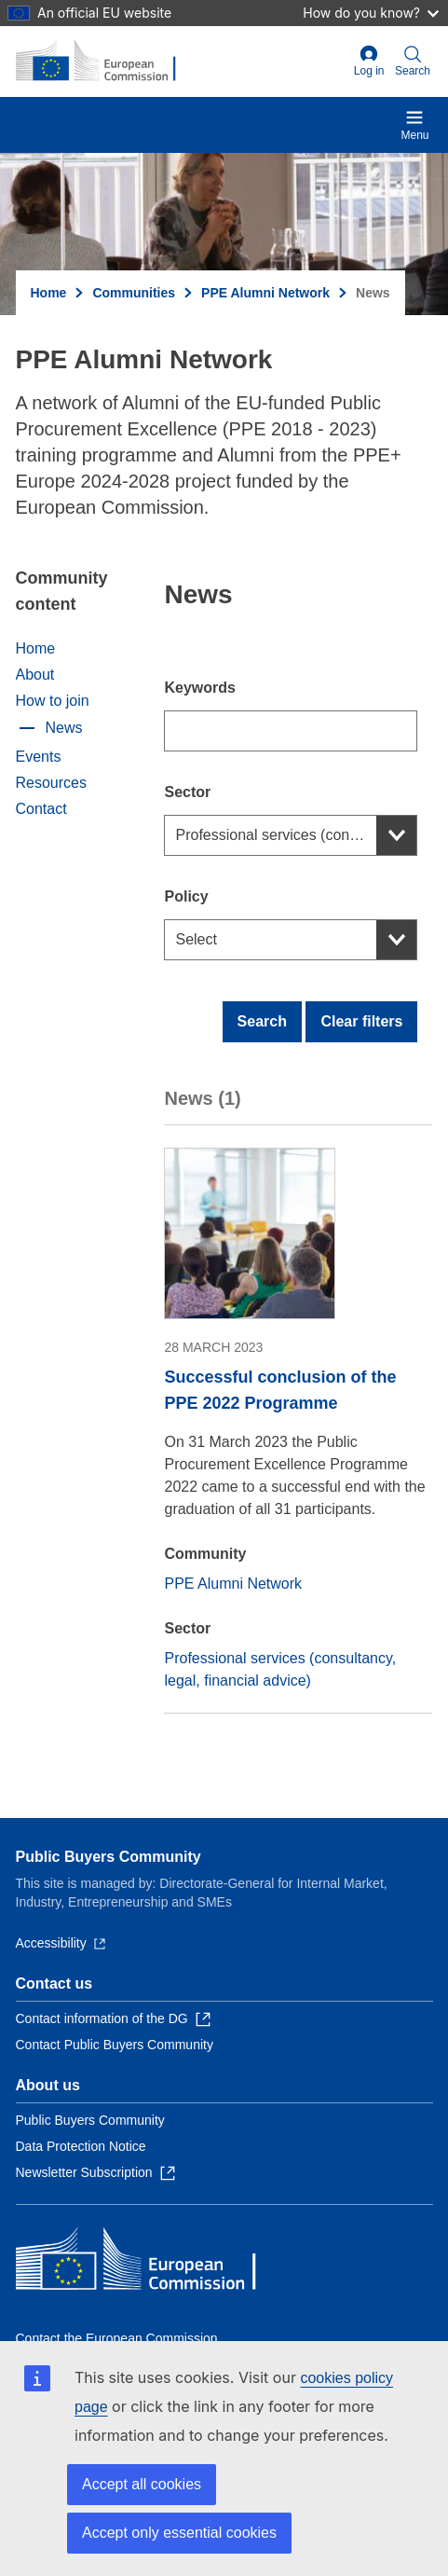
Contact (41, 809)
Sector (187, 792)
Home (49, 292)
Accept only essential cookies (179, 2533)
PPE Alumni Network (265, 292)
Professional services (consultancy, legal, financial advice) (296, 835)
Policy (186, 896)
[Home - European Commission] (106, 61)
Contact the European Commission (117, 2338)
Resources (51, 783)
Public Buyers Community (108, 1857)
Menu (414, 125)
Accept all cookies (141, 2484)
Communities (133, 292)
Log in (369, 61)
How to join (52, 701)
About (35, 674)
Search (262, 1021)
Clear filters (361, 1021)
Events (38, 757)
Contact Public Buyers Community (114, 2044)
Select (195, 939)
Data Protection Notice (81, 2146)
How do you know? (371, 13)
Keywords (199, 688)
